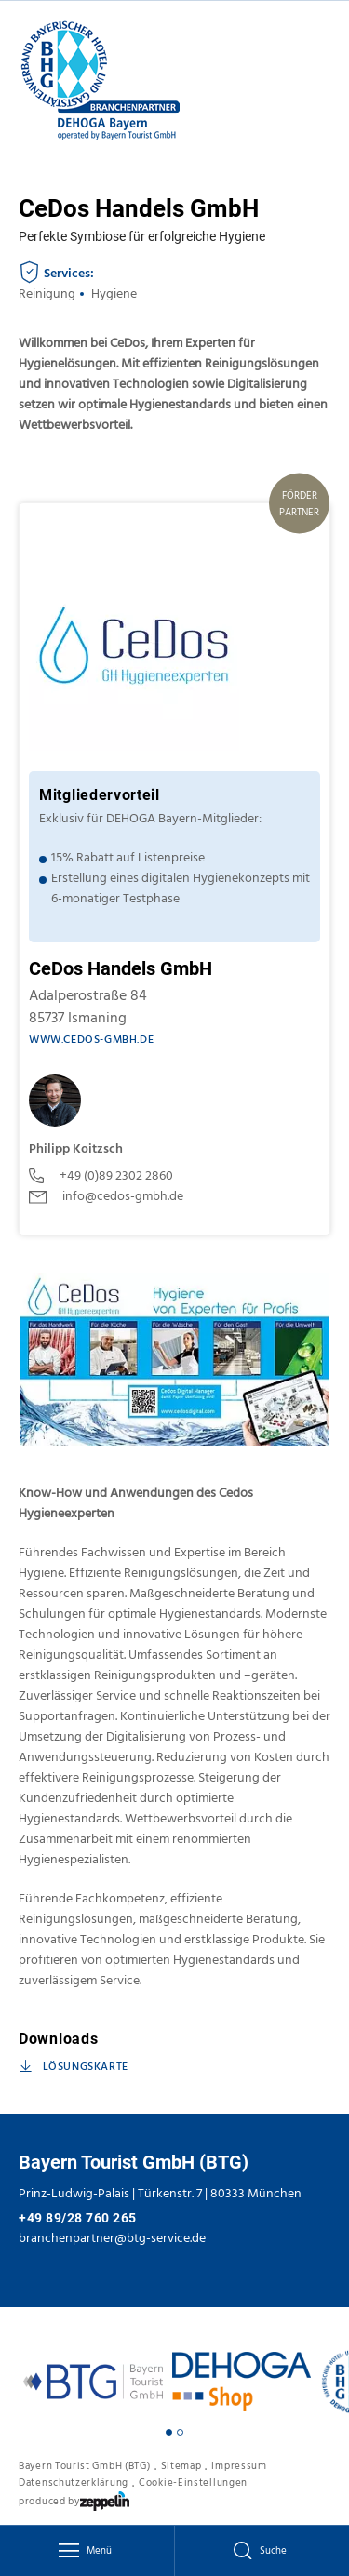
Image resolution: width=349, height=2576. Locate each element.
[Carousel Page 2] (180, 2432)
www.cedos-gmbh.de (91, 1040)
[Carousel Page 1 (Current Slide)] (169, 2432)
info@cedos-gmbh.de (106, 1196)
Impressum (238, 2466)
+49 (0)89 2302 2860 (101, 1175)
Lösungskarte (74, 2067)
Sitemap (181, 2466)
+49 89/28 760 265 (78, 2217)
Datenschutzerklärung (73, 2483)
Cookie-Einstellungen (193, 2483)
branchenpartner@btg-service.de (112, 2238)
